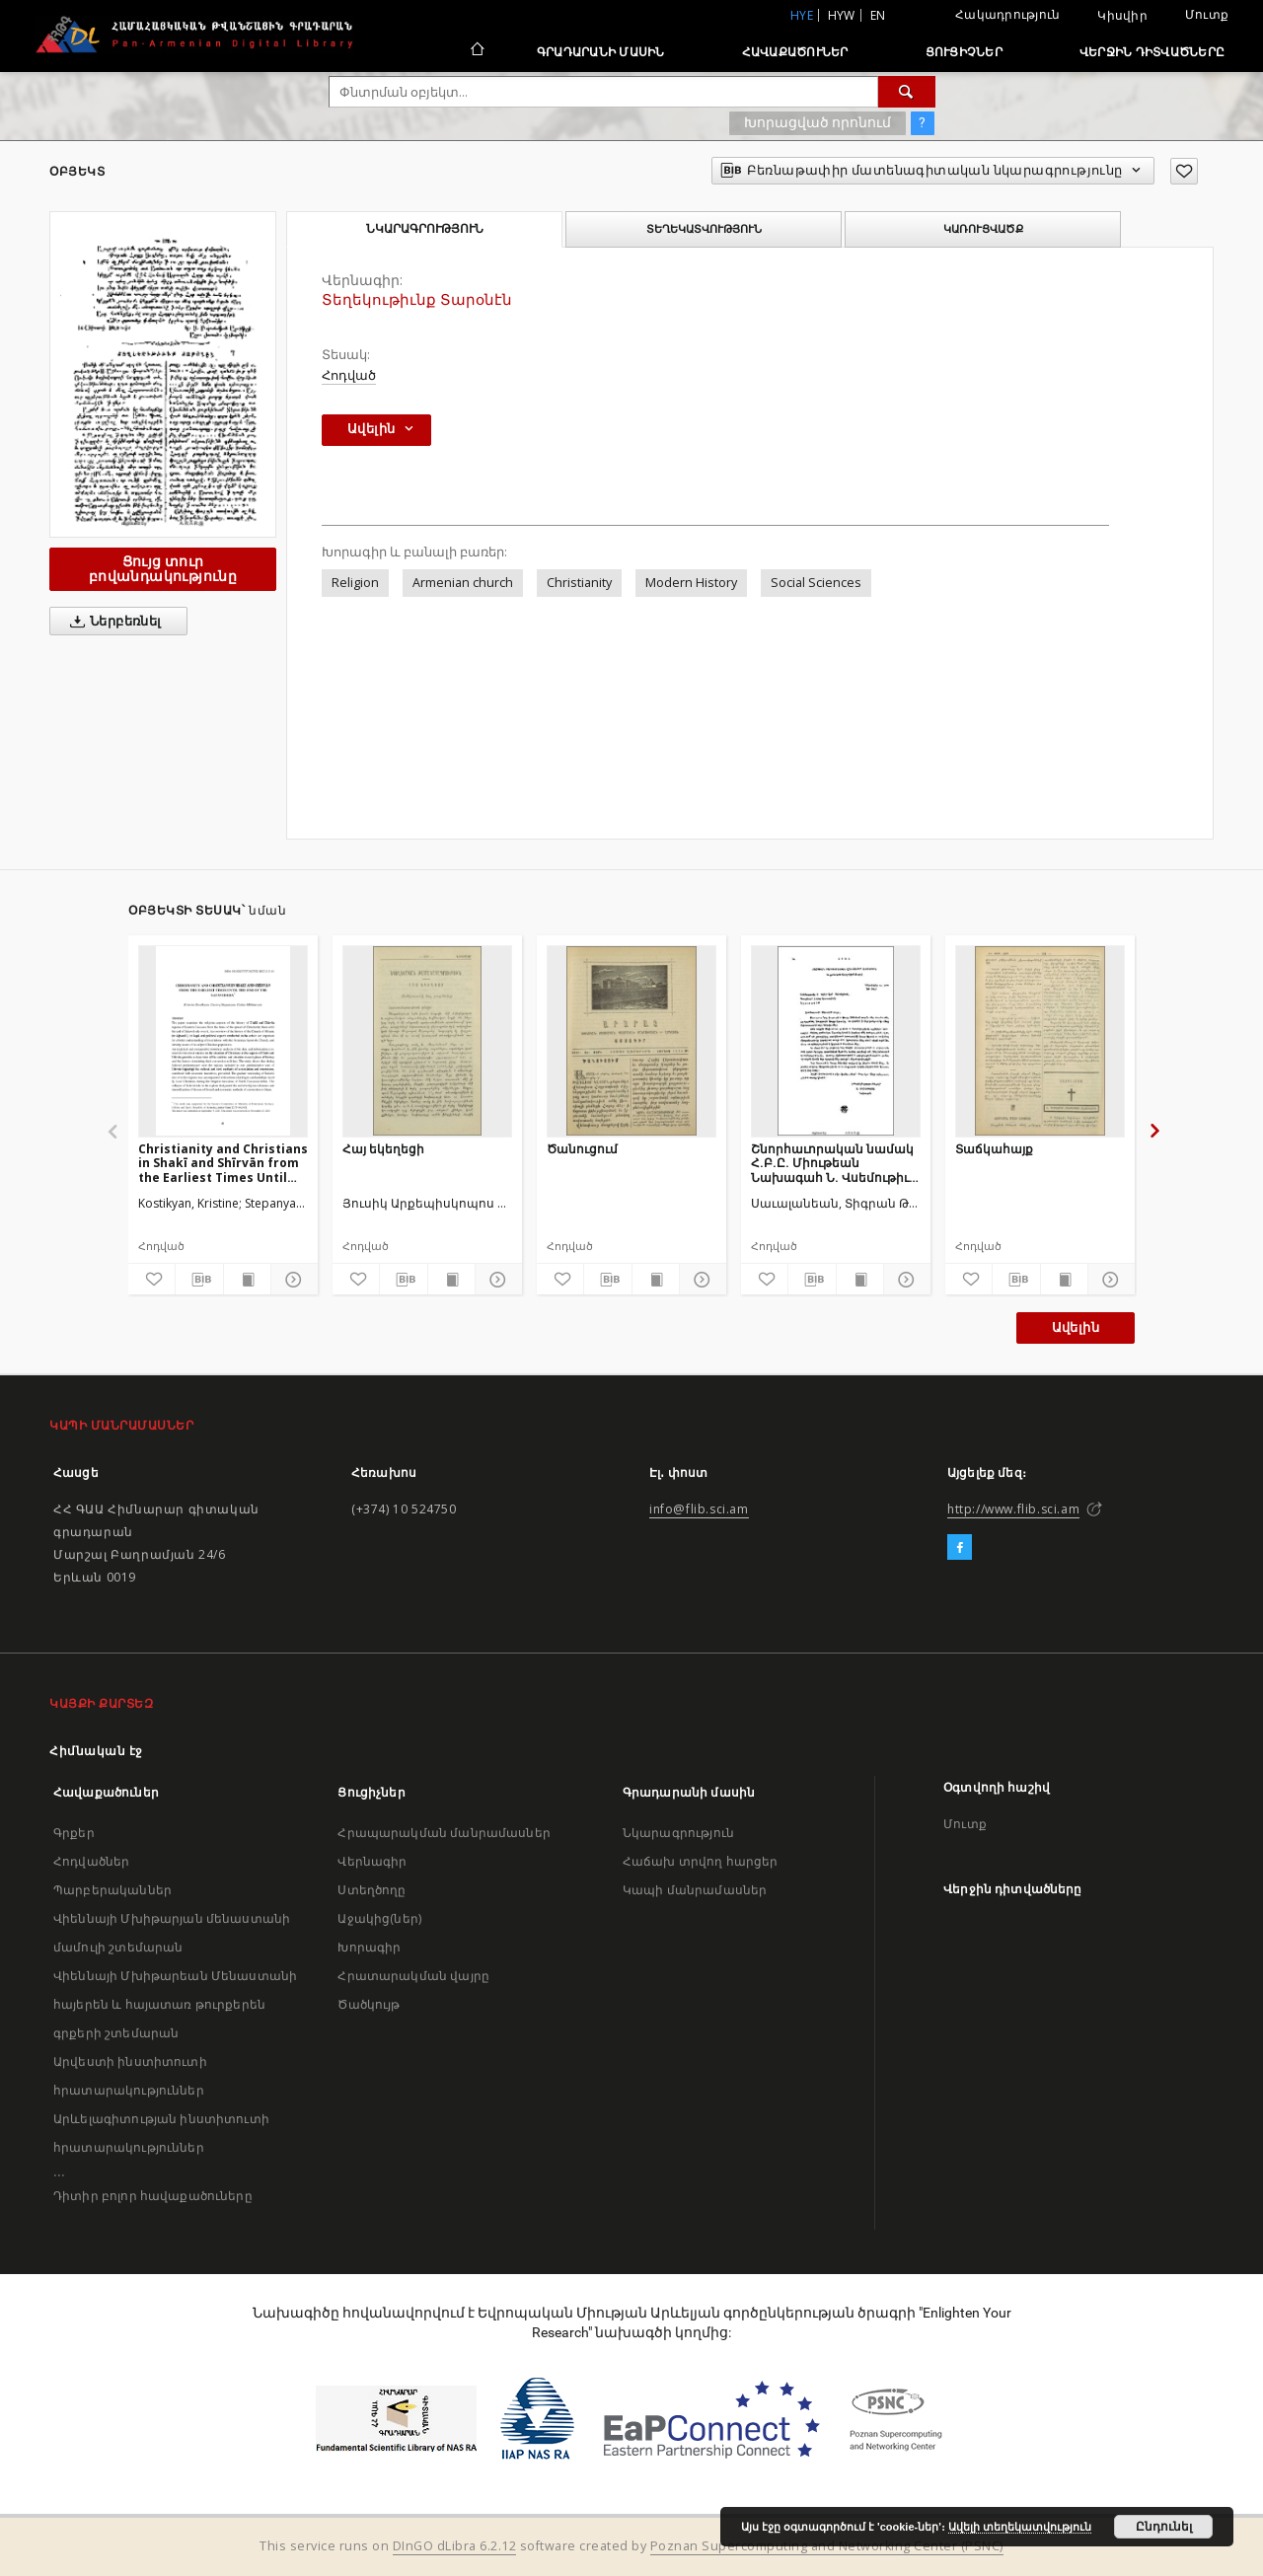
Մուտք (1206, 14)
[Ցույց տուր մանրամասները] (291, 1279)
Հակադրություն (1007, 14)
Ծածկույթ (368, 2004)
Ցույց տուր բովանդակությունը (163, 568)
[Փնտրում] (906, 92)
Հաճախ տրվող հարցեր (701, 1861)
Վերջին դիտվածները (1152, 51)
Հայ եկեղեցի (383, 1149)
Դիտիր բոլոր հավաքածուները (153, 2195)
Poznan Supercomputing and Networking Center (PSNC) (826, 2546)
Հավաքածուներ (795, 51)
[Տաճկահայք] (1040, 1041)
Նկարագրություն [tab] (424, 229)
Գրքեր (74, 1832)
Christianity (579, 582)
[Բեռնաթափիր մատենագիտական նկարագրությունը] (199, 1279)
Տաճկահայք (994, 1149)
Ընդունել (1164, 2527)
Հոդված (349, 375)
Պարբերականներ (112, 1889)
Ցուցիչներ (964, 51)
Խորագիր (369, 1947)
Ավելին (1075, 1327)
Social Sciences (816, 582)
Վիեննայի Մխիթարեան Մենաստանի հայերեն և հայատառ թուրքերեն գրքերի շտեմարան (175, 2004)
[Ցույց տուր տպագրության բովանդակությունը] (247, 1279)
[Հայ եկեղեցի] (427, 1041)
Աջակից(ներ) (379, 1918)
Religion (355, 582)
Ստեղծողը (371, 1889)
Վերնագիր (372, 1861)
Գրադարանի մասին (601, 51)
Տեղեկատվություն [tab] (704, 229)
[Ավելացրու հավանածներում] (1184, 171)
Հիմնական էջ (96, 1750)
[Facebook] (959, 1548)
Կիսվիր (1122, 16)
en (878, 15)
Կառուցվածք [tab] (983, 229)
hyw (841, 15)
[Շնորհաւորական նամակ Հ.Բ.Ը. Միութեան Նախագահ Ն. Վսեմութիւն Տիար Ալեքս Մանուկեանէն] (836, 1041)
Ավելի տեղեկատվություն (1019, 2527)
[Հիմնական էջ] (476, 51)
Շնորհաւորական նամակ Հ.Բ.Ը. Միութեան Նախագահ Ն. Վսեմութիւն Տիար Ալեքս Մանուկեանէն (835, 1163)
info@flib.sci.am (699, 1509)
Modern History (691, 582)
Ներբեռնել (112, 621)
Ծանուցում (582, 1149)
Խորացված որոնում (817, 122)
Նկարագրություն (678, 1832)
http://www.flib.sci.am (1013, 1509)
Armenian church (462, 582)
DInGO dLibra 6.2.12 (455, 2546)
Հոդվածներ (91, 1861)
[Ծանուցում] (631, 1041)
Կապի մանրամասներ (695, 1889)
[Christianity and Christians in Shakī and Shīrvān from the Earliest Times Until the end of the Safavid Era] (223, 1041)
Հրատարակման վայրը (413, 1975)
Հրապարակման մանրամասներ (443, 1832)
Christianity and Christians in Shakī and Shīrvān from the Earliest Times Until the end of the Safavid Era (223, 1163)
